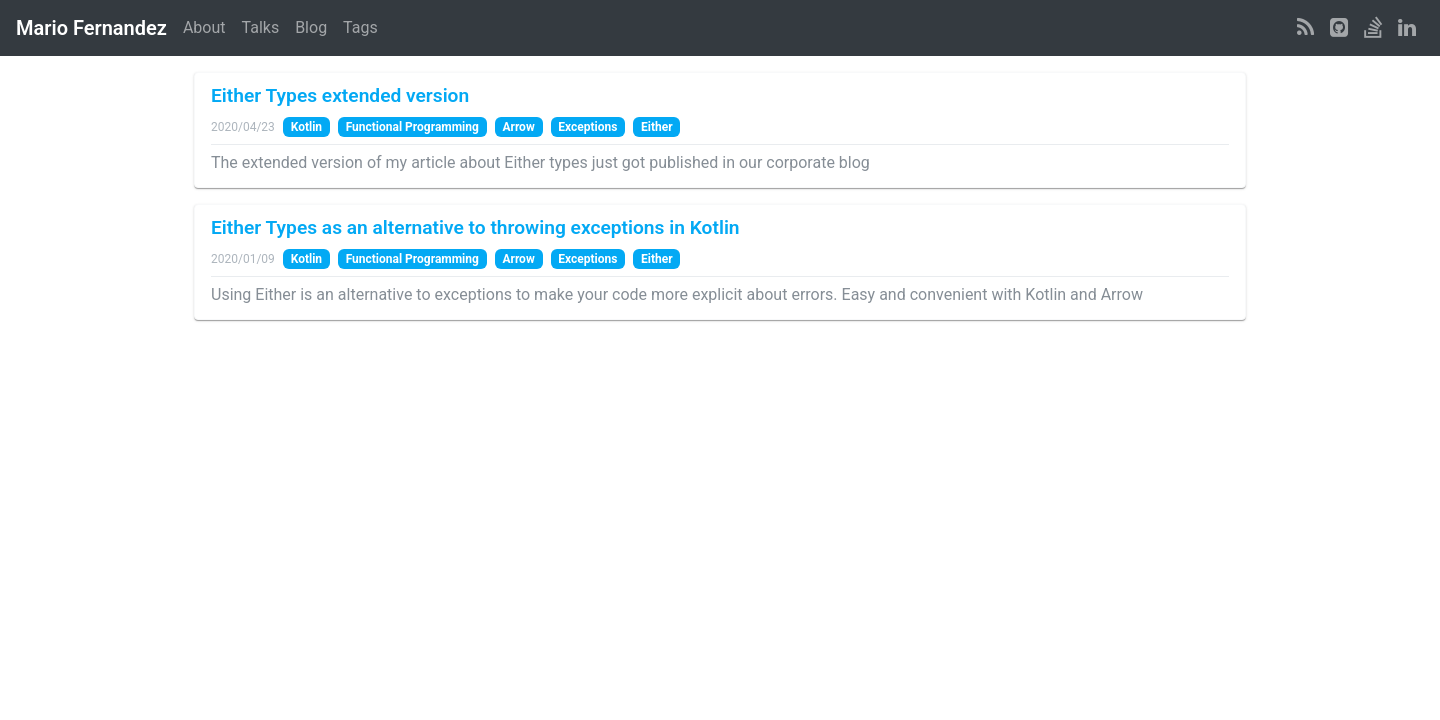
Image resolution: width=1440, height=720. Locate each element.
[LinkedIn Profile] (1407, 28)
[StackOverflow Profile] (1373, 28)
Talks (261, 27)
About (204, 27)
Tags (360, 27)
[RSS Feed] (1305, 28)
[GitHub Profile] (1339, 28)
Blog (311, 27)
